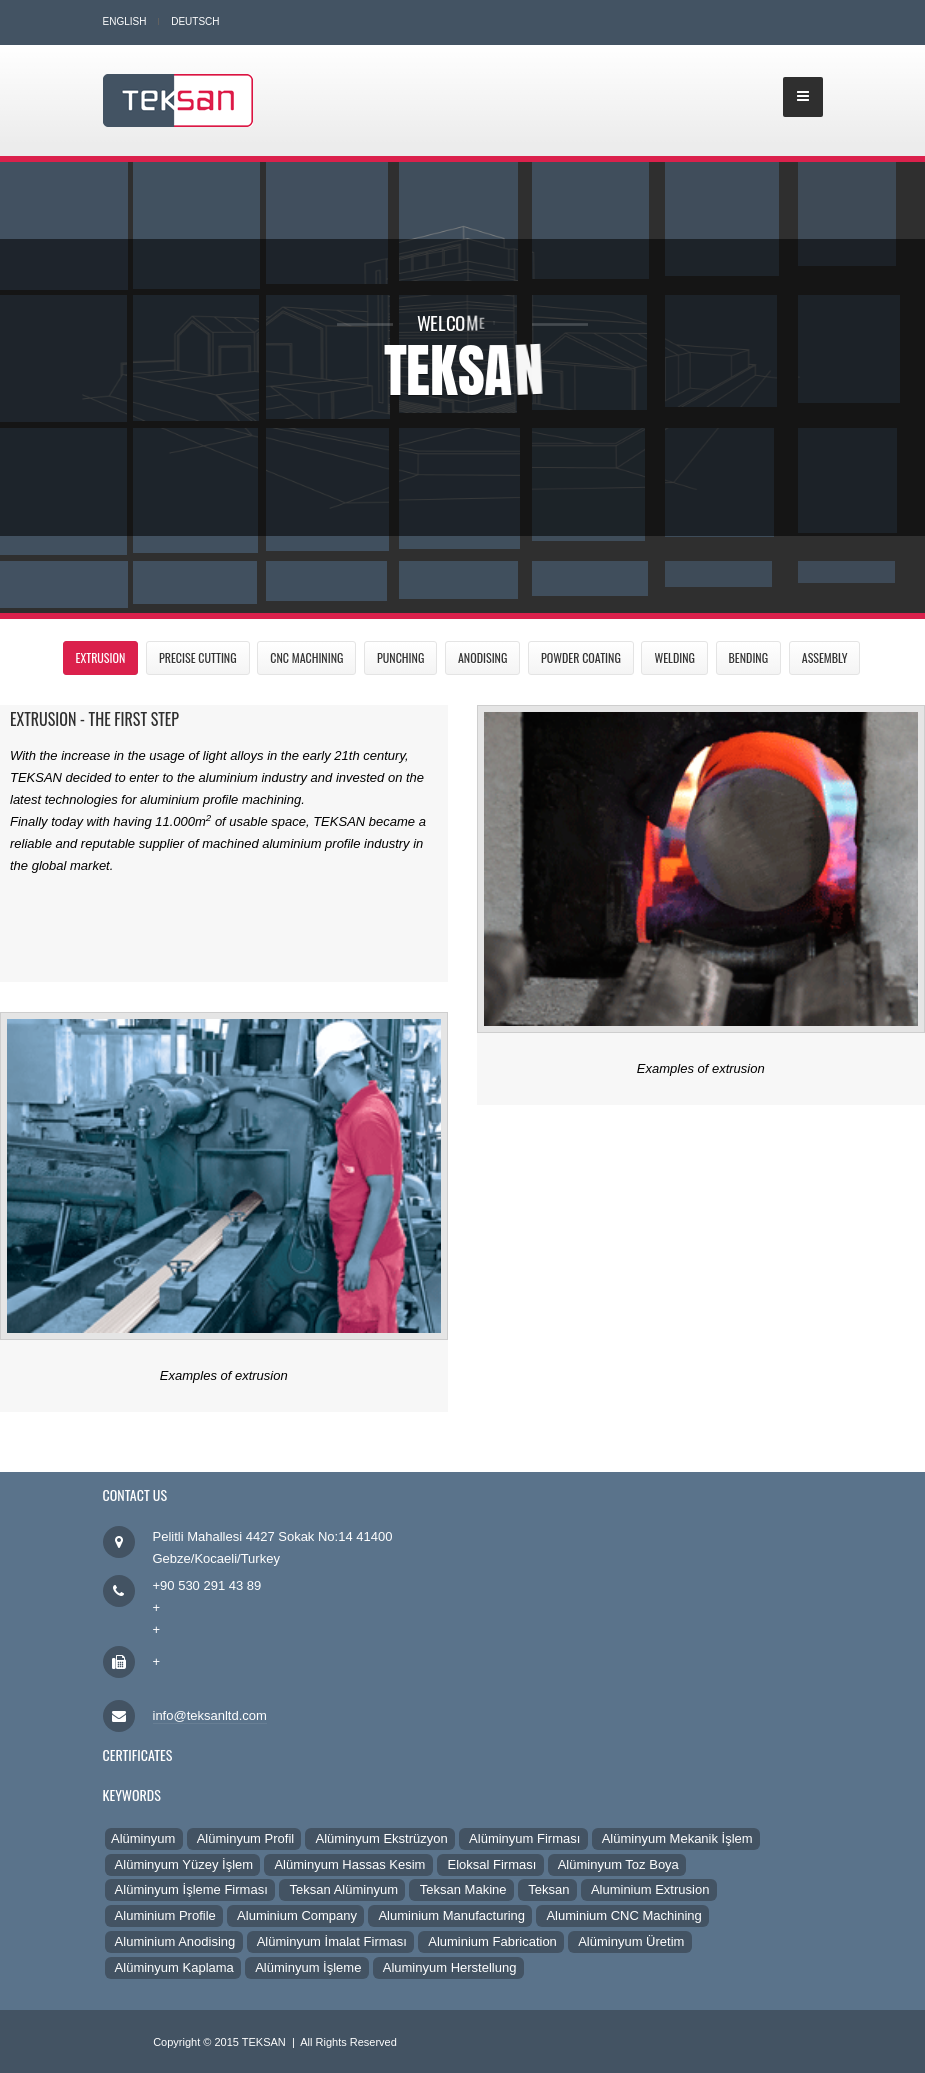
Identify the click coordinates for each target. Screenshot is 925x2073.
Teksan (547, 1889)
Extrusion (101, 657)
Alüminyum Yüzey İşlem (183, 1864)
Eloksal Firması (490, 1864)
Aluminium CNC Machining (622, 1915)
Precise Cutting (198, 657)
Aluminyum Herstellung (448, 1967)
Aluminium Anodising (174, 1941)
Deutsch (195, 21)
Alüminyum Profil (244, 1838)
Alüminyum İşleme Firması (190, 1889)
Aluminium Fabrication (491, 1941)
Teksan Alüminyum (342, 1889)
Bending (749, 657)
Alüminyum (144, 1838)
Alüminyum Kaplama (173, 1967)
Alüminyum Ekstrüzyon (380, 1838)
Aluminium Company (295, 1915)
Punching (400, 657)
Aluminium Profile (164, 1915)
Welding (674, 657)
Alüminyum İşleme (307, 1967)
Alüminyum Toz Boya (617, 1864)
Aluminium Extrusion (649, 1889)
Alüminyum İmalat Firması (331, 1941)
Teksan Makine (461, 1889)
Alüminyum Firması (523, 1838)
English (125, 21)
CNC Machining (306, 657)
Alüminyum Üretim (630, 1941)
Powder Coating (581, 657)
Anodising (482, 657)
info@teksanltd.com (210, 1715)
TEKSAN (264, 2042)
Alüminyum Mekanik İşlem (676, 1838)
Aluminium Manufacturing (450, 1915)
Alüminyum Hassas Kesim (348, 1864)
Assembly (825, 657)
